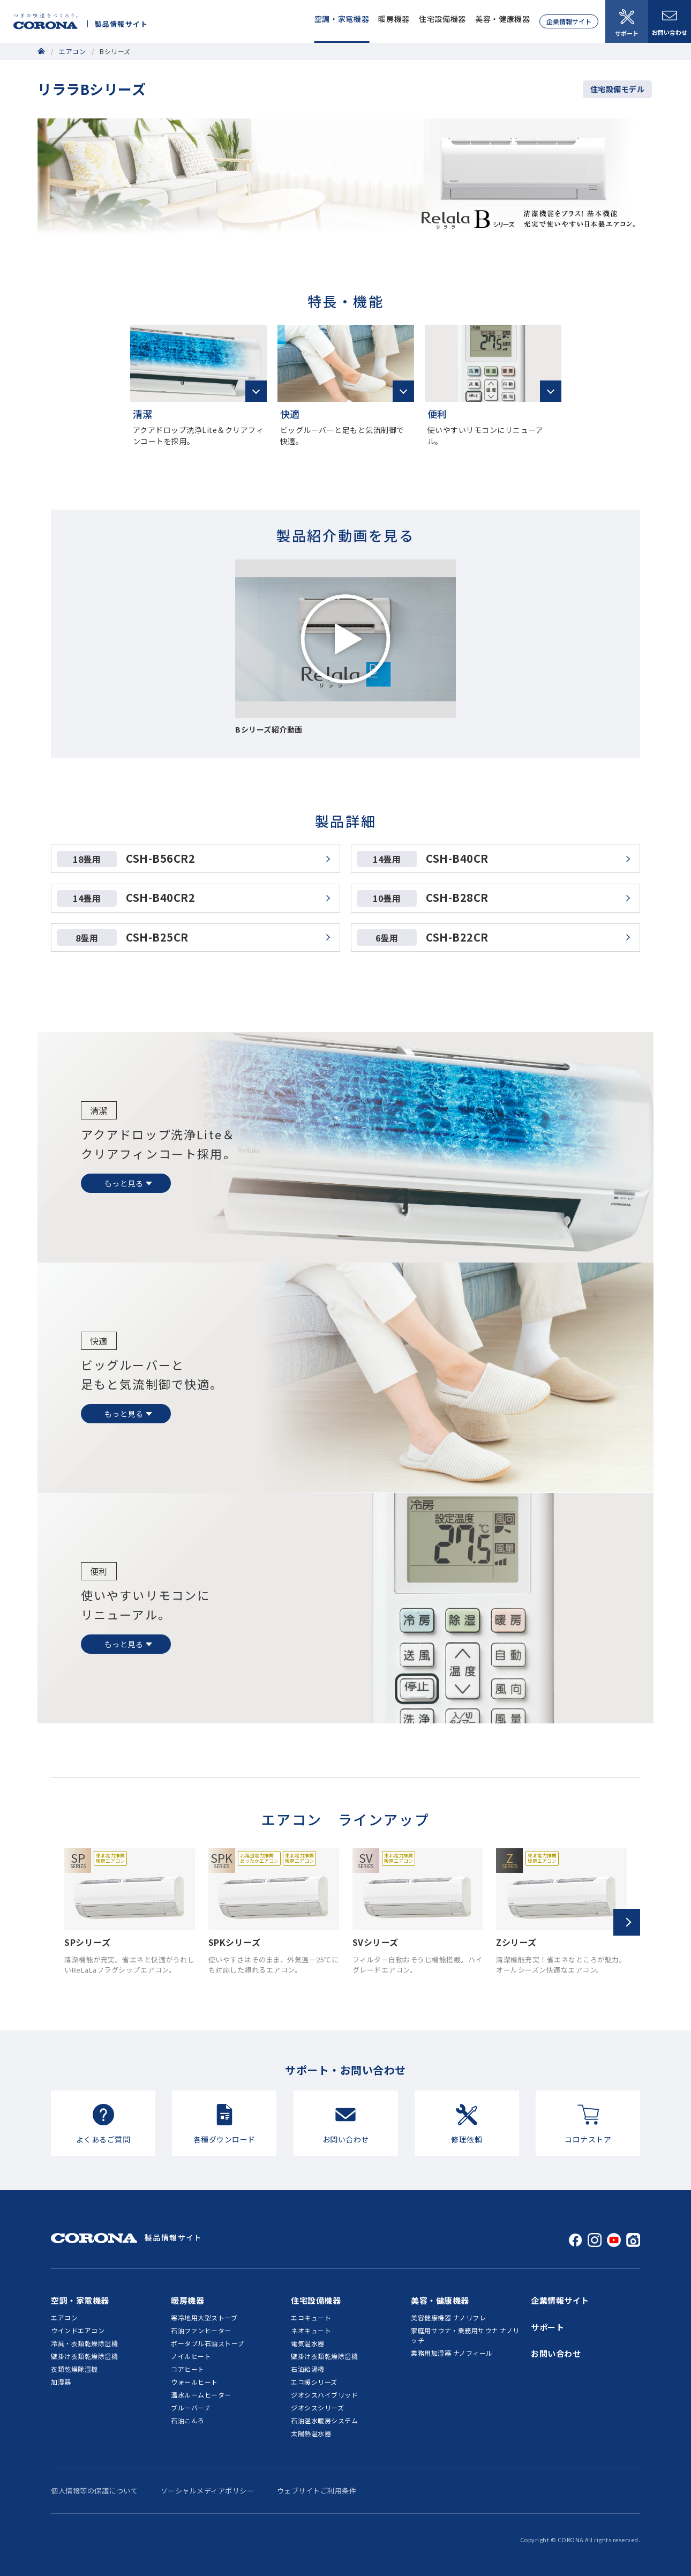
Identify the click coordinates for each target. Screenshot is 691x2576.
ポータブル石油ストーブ (207, 2343)
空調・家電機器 (342, 18)
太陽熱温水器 (311, 2433)
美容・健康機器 (502, 18)
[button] (626, 1922)
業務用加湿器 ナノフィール (452, 2352)
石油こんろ (188, 2420)
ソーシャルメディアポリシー (207, 2490)
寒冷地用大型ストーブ (204, 2317)
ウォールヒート (194, 2381)
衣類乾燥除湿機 (74, 2368)
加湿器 (61, 2381)
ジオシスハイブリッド (324, 2394)
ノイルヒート (191, 2356)
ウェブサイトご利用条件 (317, 2490)
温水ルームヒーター (201, 2394)
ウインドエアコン (77, 2330)
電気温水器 (308, 2343)
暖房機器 (394, 18)
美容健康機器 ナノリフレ (448, 2317)
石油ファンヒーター (201, 2330)
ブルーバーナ (191, 2407)
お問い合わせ (669, 24)
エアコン (72, 51)
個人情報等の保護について (94, 2490)
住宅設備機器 (442, 18)
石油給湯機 (308, 2368)
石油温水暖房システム (324, 2420)
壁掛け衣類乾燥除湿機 (84, 2356)
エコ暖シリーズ (314, 2381)
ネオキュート (311, 2330)
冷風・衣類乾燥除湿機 (84, 2343)
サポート (627, 23)
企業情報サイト (568, 21)
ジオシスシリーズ (317, 2407)
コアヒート (188, 2368)
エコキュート (311, 2317)
